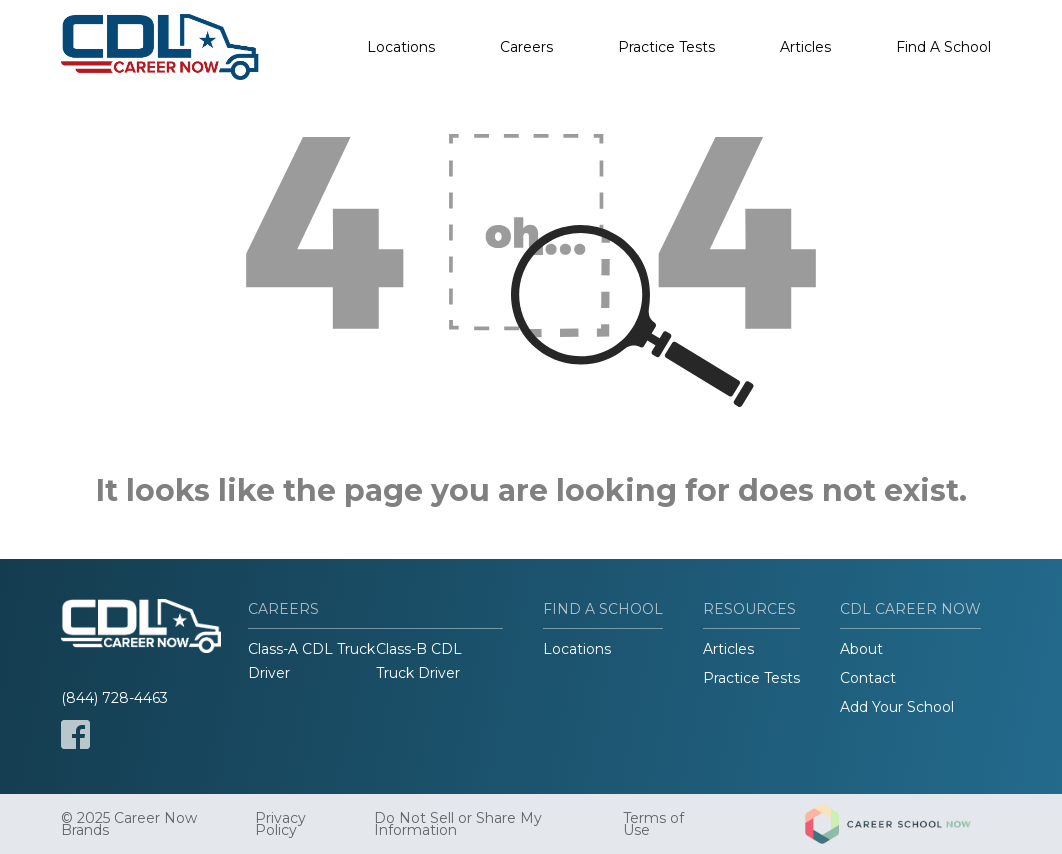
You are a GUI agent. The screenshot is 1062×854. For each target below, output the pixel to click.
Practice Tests (666, 47)
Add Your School (897, 707)
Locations (401, 47)
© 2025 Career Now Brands (129, 824)
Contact (868, 678)
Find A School (943, 47)
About (861, 649)
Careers (526, 47)
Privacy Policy (280, 824)
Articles (805, 47)
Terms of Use (653, 824)
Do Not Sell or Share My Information (458, 824)
